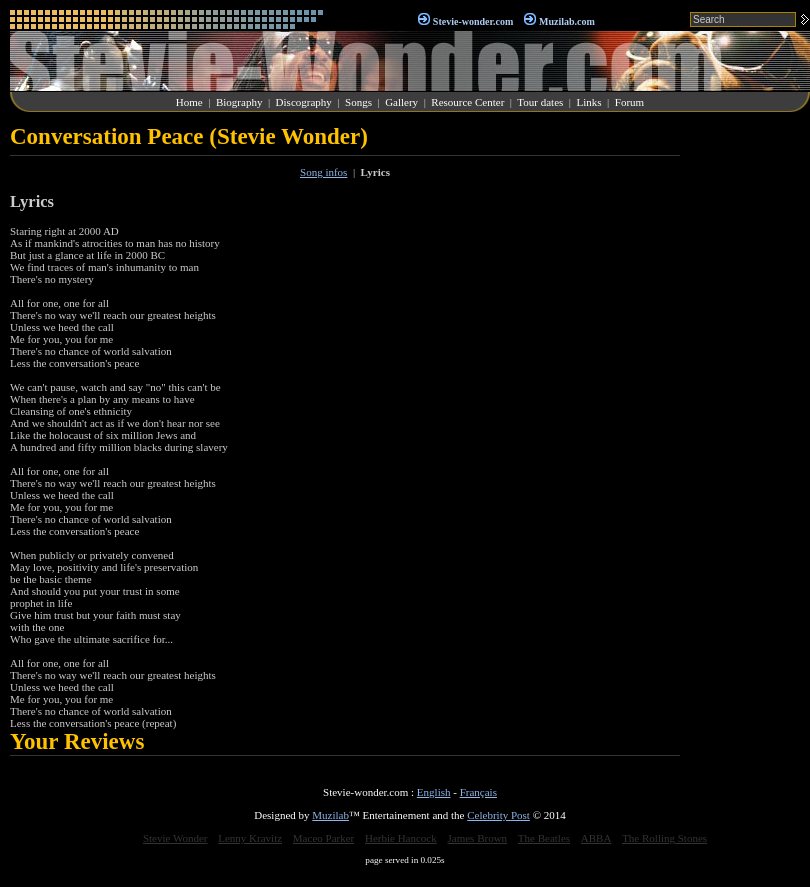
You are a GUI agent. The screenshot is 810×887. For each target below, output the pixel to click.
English (434, 792)
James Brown (478, 838)
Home (189, 102)
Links (589, 102)
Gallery (401, 102)
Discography (304, 102)
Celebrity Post (498, 815)
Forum (629, 102)
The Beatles (544, 838)
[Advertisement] (750, 424)
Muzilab (330, 815)
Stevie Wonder (175, 838)
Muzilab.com (567, 21)
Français (478, 792)
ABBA (596, 838)
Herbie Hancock (401, 838)
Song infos (323, 172)
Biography (239, 102)
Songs (358, 102)
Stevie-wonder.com (473, 21)
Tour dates (540, 102)
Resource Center (467, 102)
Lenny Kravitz (250, 838)
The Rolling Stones (664, 838)
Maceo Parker (323, 838)
